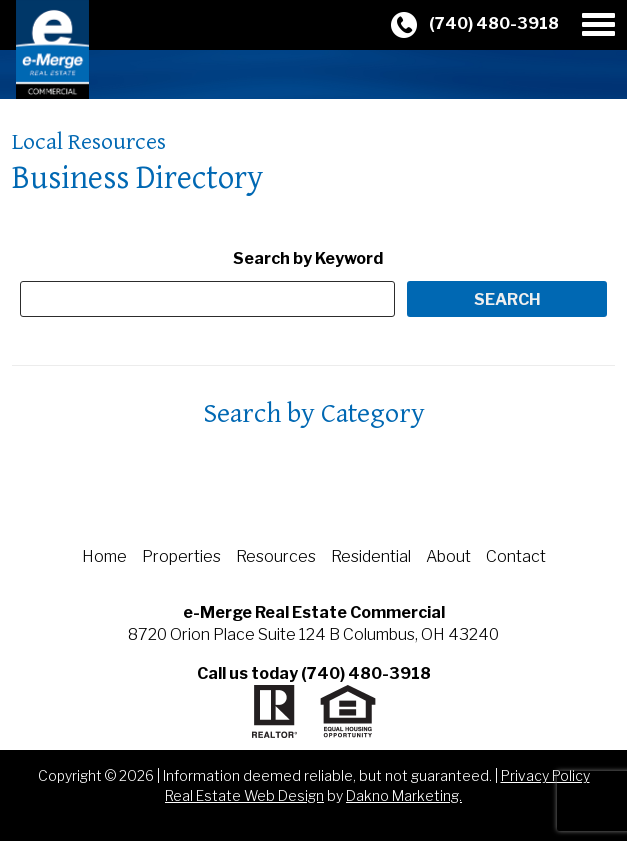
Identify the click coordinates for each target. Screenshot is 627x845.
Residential (371, 556)
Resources (276, 556)
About (448, 556)
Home (104, 556)
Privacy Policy (545, 775)
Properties (181, 556)
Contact (516, 556)
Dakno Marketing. (404, 795)
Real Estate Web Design (244, 795)
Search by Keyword (308, 258)
